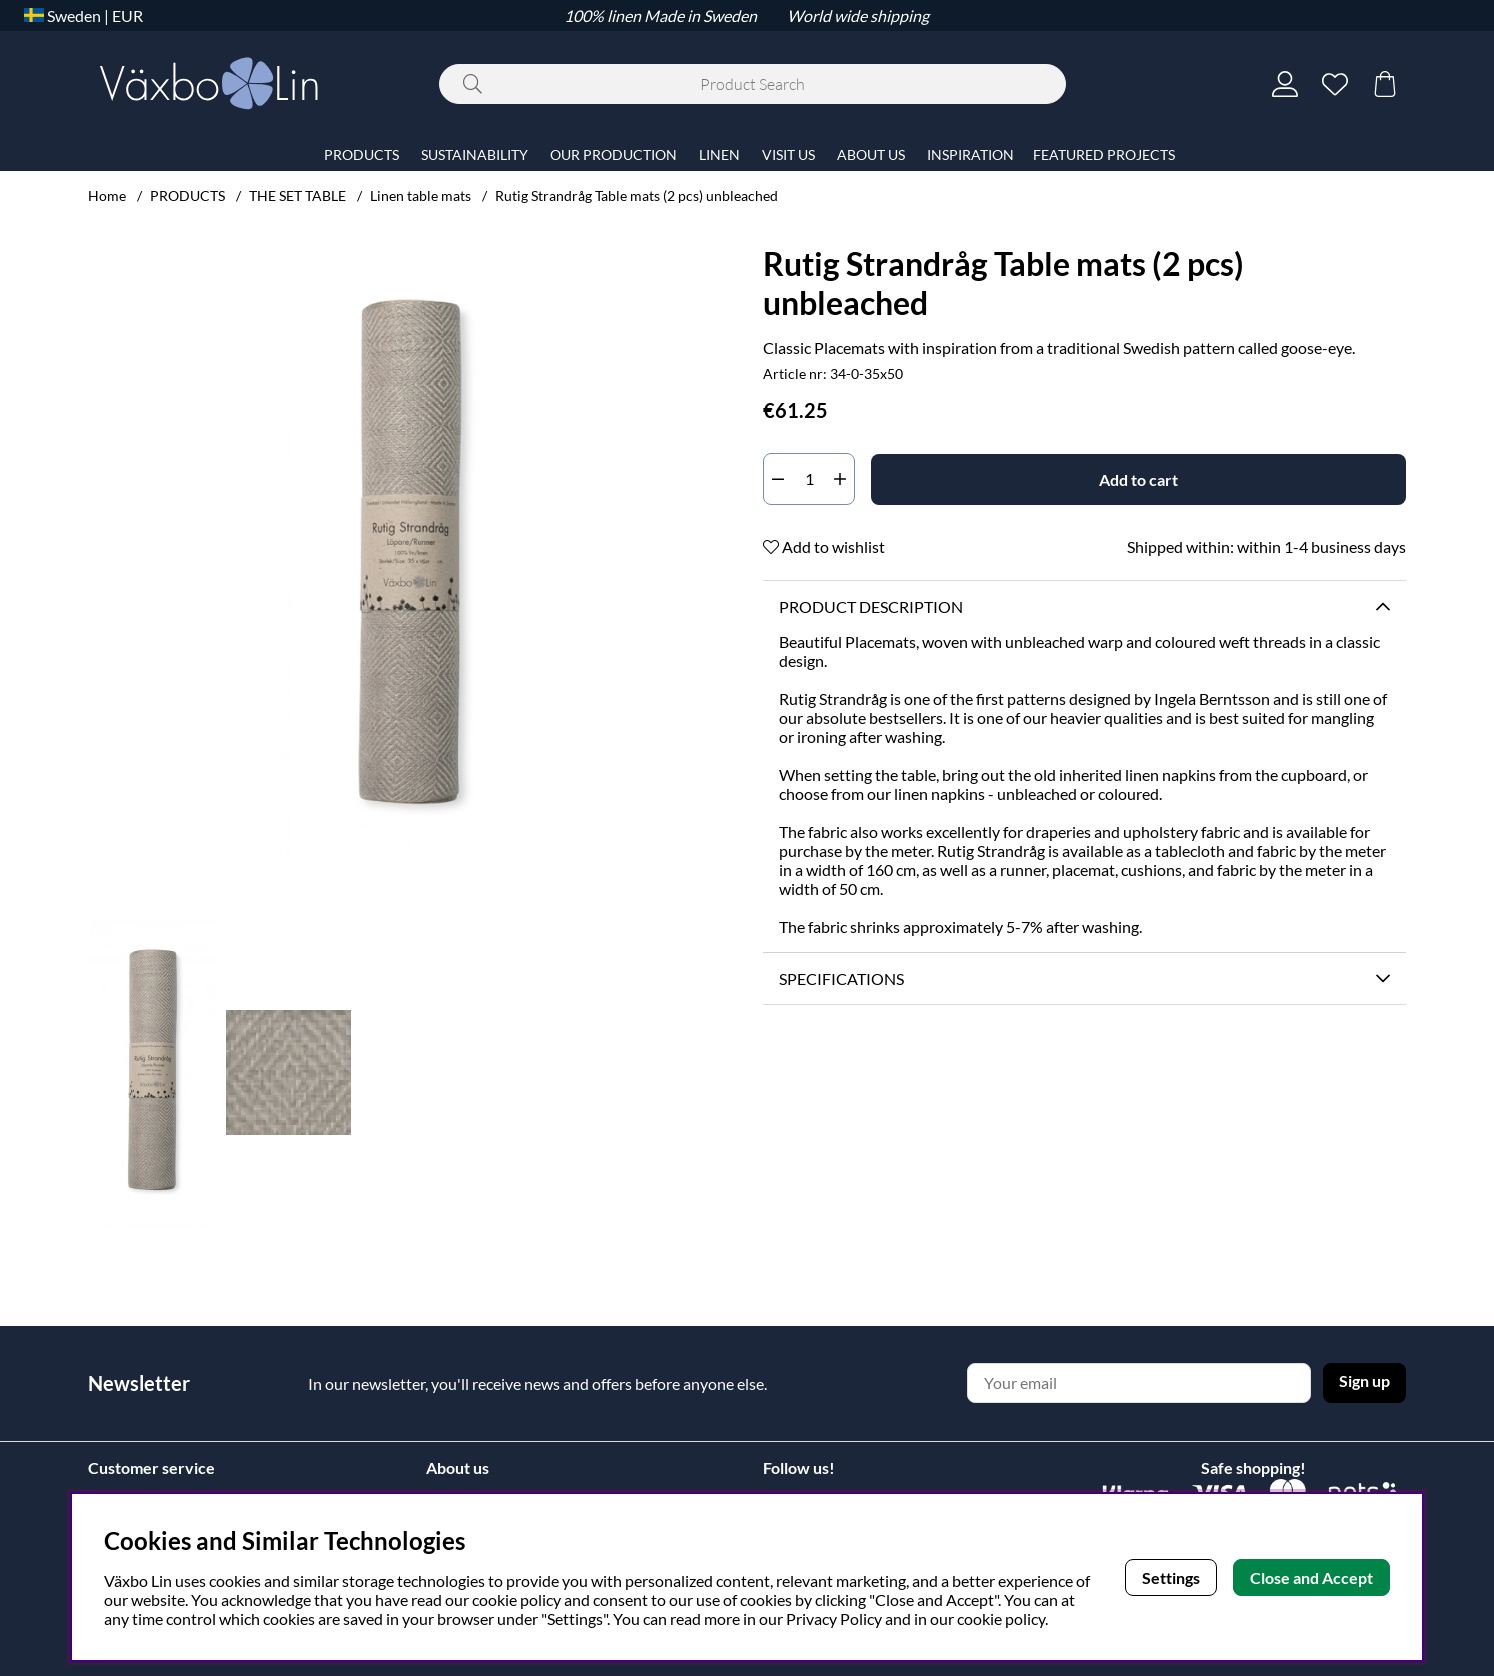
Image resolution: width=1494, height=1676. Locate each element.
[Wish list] (1335, 84)
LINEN (719, 154)
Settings (1171, 1577)
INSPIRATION (970, 154)
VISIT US (788, 154)
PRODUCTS (187, 195)
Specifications (841, 978)
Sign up (1364, 1380)
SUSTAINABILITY (474, 154)
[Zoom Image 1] (409, 557)
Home (107, 195)
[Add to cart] (1138, 479)
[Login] (1285, 84)
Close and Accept (1311, 1577)
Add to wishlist (824, 546)
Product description (871, 606)
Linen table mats (420, 195)
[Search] (752, 84)
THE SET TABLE (297, 195)
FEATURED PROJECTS (1104, 154)
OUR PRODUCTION (613, 154)
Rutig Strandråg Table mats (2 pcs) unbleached (636, 195)
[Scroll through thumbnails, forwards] (711, 1072)
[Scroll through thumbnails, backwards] (108, 1072)
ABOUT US (871, 154)
